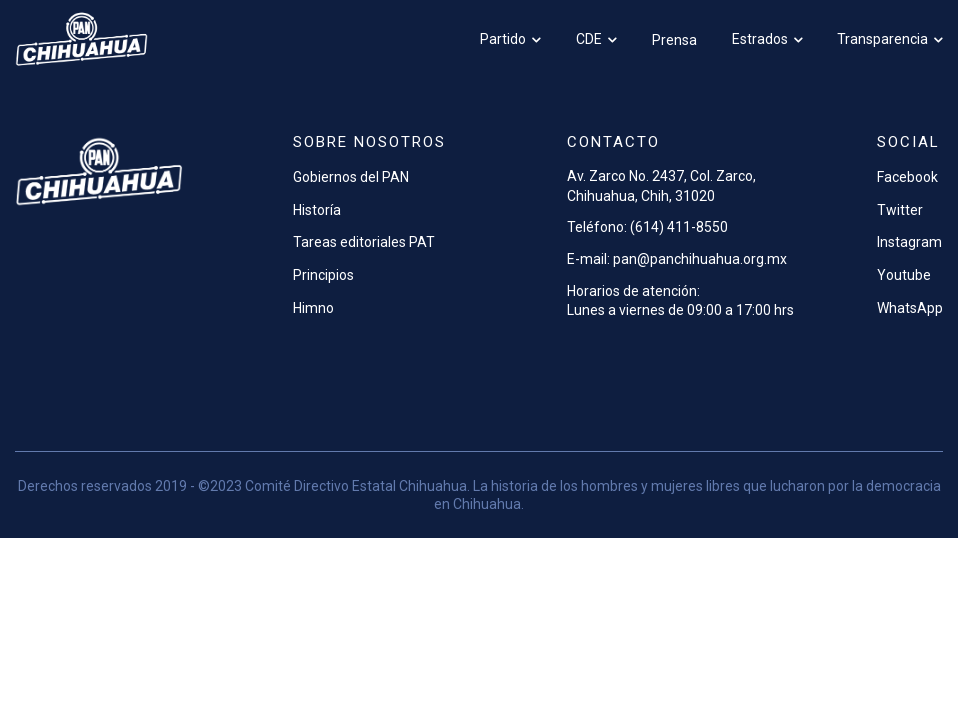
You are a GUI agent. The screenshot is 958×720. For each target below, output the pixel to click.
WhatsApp (910, 308)
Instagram (909, 242)
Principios (323, 275)
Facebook (907, 177)
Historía (317, 210)
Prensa (674, 40)
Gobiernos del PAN (351, 177)
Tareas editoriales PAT (364, 242)
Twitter (900, 210)
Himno (313, 308)
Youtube (904, 275)
